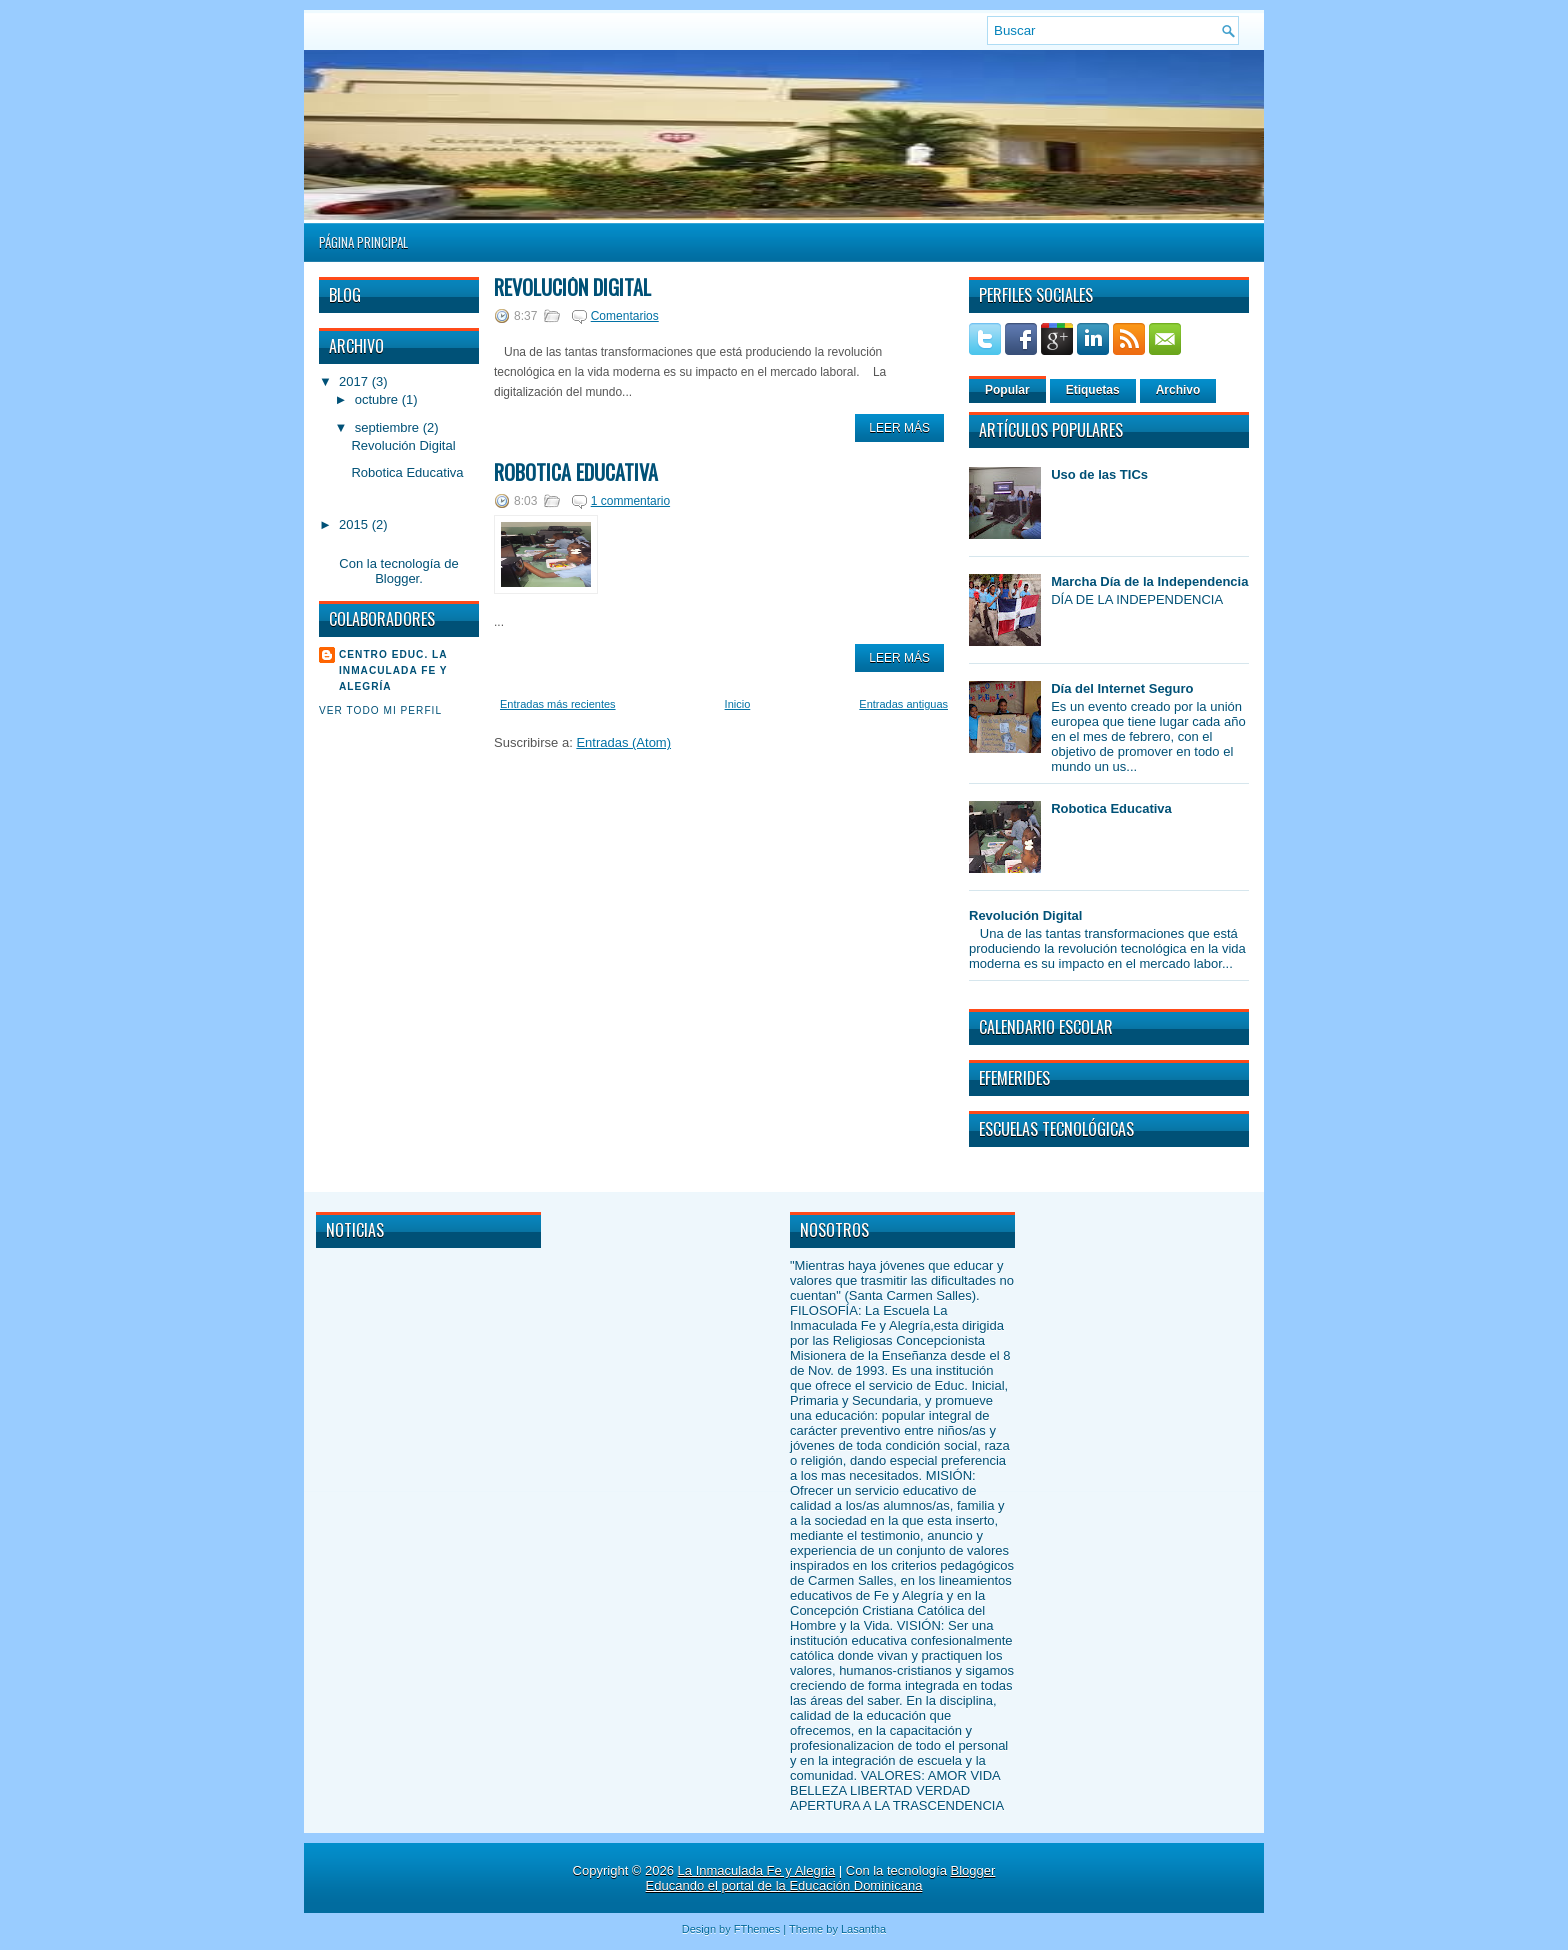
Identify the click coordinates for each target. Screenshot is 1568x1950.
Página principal (363, 242)
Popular (1007, 390)
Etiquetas (1093, 390)
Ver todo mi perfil (380, 710)
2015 (353, 524)
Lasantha (863, 1929)
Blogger (397, 578)
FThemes (757, 1929)
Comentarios (625, 316)
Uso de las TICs (1099, 474)
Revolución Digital (403, 445)
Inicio (738, 704)
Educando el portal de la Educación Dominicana (784, 1885)
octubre (376, 399)
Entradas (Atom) (623, 742)
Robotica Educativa (407, 472)
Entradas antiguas (903, 704)
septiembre (387, 427)
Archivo (1178, 390)
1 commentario (630, 501)
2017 (353, 381)
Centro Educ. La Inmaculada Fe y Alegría (393, 670)
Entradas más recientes (558, 704)
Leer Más (899, 428)
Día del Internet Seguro (1122, 688)
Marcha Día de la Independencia (1149, 581)
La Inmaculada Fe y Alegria (757, 1870)
